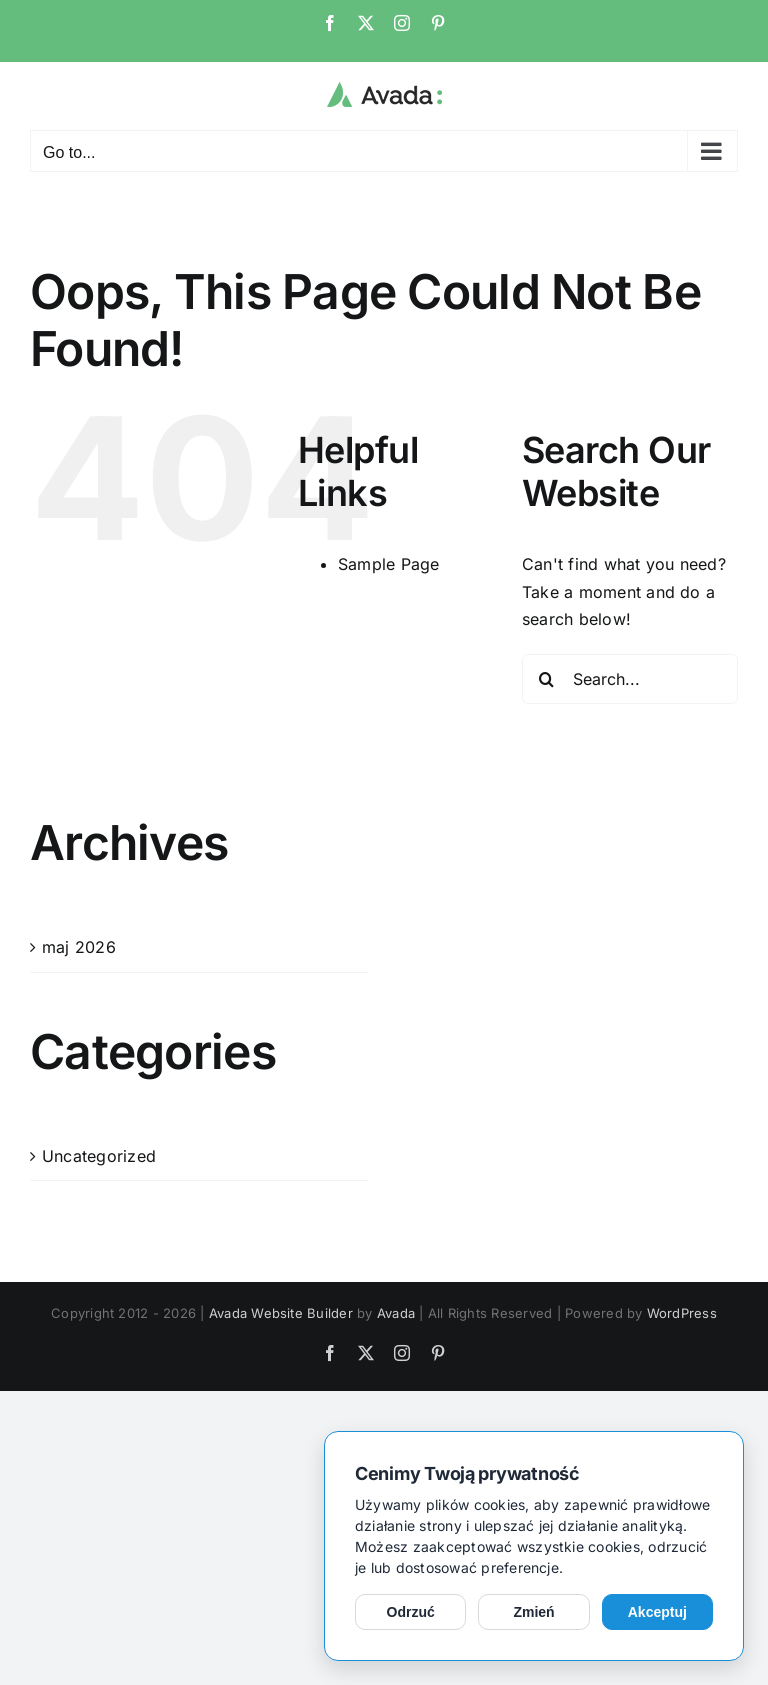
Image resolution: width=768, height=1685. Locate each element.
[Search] (547, 679)
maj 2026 (79, 947)
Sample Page (389, 564)
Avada (396, 1313)
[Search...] (630, 679)
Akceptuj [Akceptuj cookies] (657, 1612)
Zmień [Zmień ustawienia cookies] (533, 1612)
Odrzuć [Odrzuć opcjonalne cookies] (411, 1612)
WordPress (682, 1313)
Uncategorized (99, 1156)
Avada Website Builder (281, 1313)
